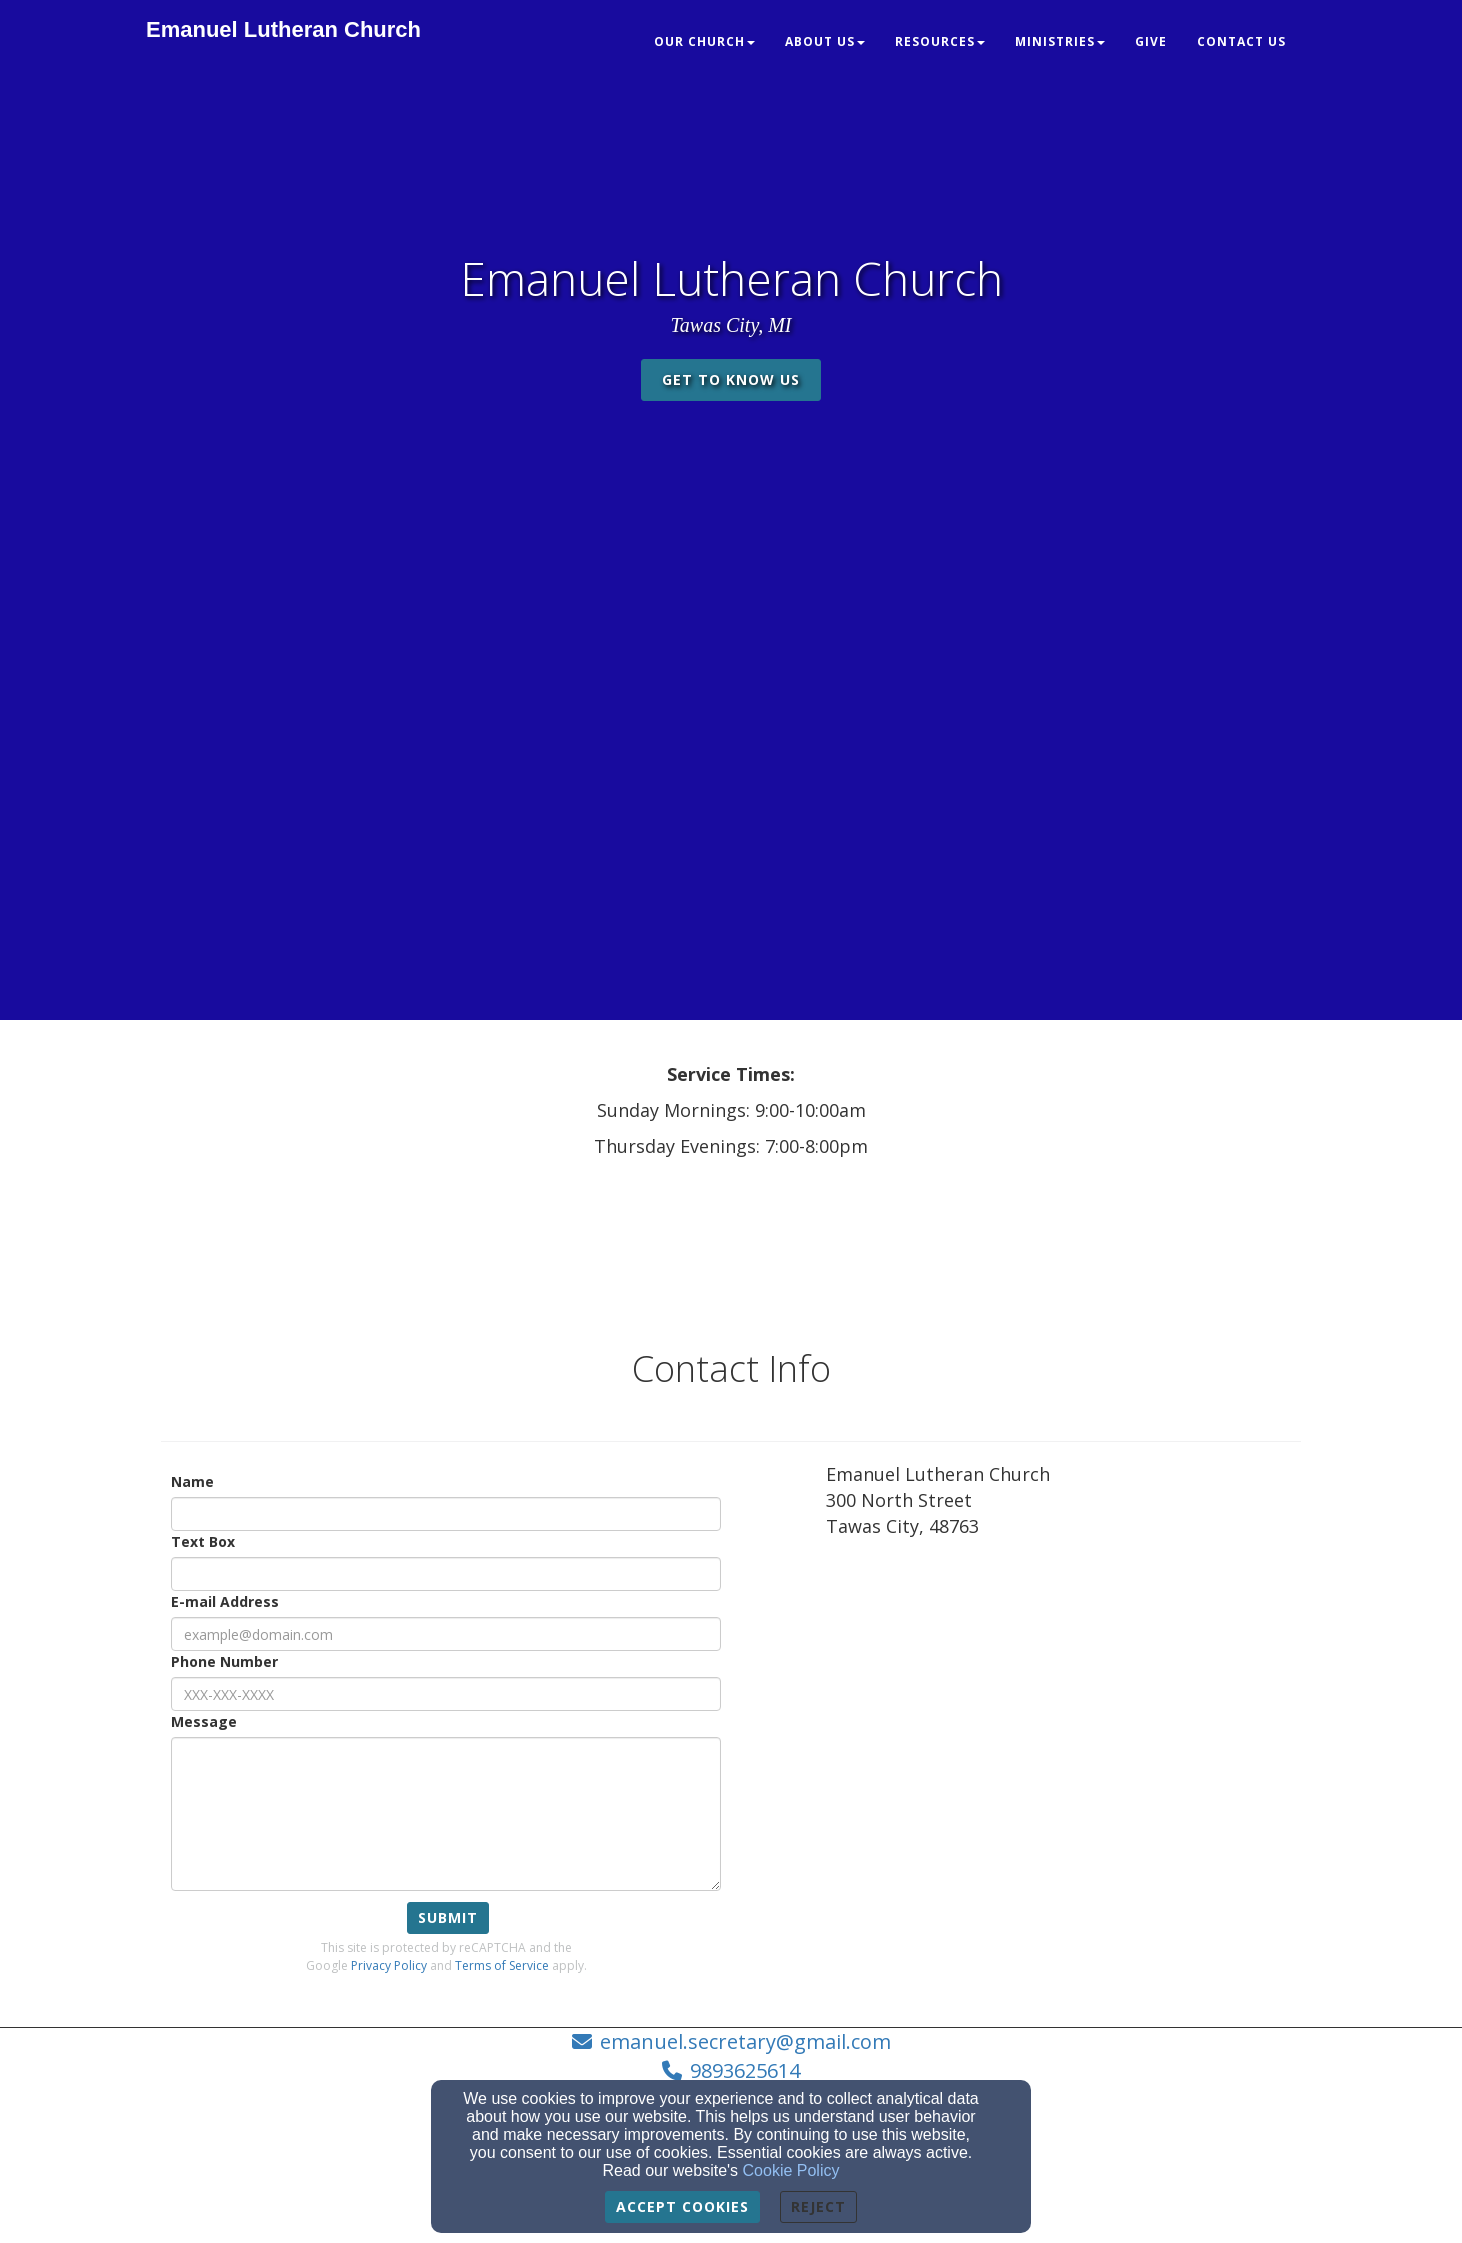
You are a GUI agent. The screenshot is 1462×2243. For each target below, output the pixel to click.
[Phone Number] (446, 1694)
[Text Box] (446, 1574)
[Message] (446, 1814)
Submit (448, 1917)
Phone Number (224, 1661)
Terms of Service (502, 1965)
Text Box (203, 1541)
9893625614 (745, 2070)
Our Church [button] (704, 41)
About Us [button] (825, 41)
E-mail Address (225, 1601)
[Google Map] (1063, 1702)
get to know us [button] (731, 379)
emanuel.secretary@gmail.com (745, 2041)
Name (192, 1481)
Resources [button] (940, 41)
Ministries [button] (1060, 41)
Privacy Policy (389, 1965)
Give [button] (1151, 41)
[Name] (446, 1514)
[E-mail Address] (446, 1634)
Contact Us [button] (1241, 41)
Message (204, 1721)
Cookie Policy (791, 2170)
